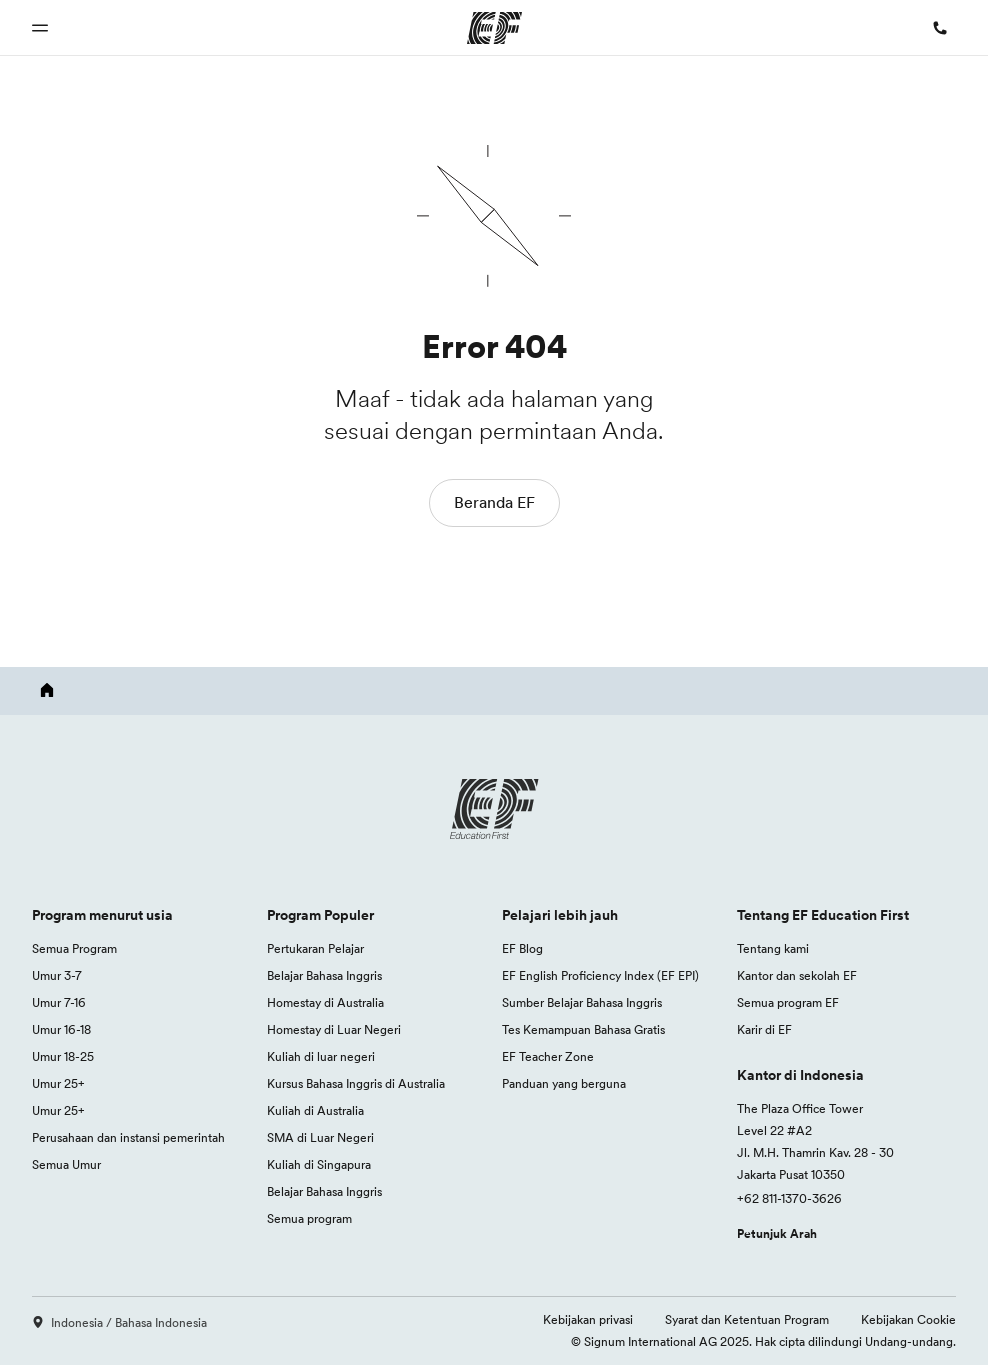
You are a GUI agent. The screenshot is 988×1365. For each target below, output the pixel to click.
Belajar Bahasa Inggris (324, 975)
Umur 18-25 (63, 1056)
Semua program (309, 1218)
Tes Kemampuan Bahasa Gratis (583, 1029)
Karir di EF (764, 1029)
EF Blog (522, 948)
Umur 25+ (58, 1083)
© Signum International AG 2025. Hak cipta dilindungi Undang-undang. (763, 1341)
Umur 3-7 (57, 975)
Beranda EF (494, 502)
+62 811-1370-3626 (789, 1198)
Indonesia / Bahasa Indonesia (119, 1322)
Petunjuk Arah (777, 1233)
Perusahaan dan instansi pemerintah (128, 1137)
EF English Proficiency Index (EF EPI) (600, 975)
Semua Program (74, 948)
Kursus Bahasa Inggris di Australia (356, 1083)
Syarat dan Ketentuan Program (747, 1319)
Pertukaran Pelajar (315, 948)
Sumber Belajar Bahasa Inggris (582, 1002)
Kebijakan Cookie (908, 1319)
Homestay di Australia (325, 1002)
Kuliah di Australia (315, 1110)
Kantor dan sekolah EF (797, 975)
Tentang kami (773, 948)
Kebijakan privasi (588, 1319)
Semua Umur (66, 1164)
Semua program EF (788, 1002)
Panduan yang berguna (564, 1083)
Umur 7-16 (59, 1002)
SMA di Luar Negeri (320, 1137)
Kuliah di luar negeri (321, 1056)
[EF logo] (494, 809)
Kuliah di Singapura (319, 1164)
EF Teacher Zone (548, 1056)
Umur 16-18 (61, 1029)
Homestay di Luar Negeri (334, 1029)
